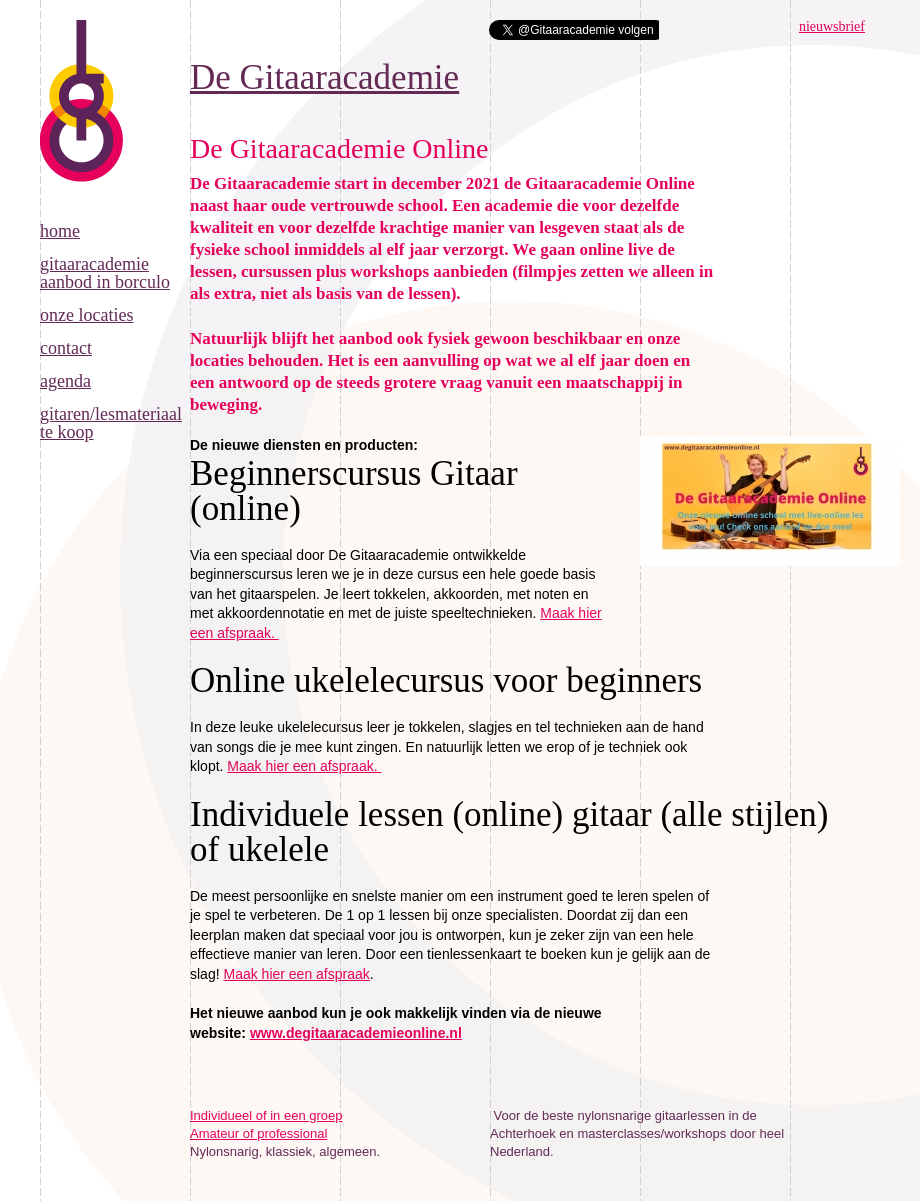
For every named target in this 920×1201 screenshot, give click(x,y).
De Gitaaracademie (82, 121)
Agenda (65, 381)
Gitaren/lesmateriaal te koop (111, 423)
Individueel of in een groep (266, 1115)
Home (60, 231)
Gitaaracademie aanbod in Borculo (105, 273)
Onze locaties (86, 315)
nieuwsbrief (832, 26)
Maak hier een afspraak (296, 974)
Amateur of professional (258, 1133)
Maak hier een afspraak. (304, 766)
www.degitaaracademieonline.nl (356, 1033)
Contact (66, 348)
